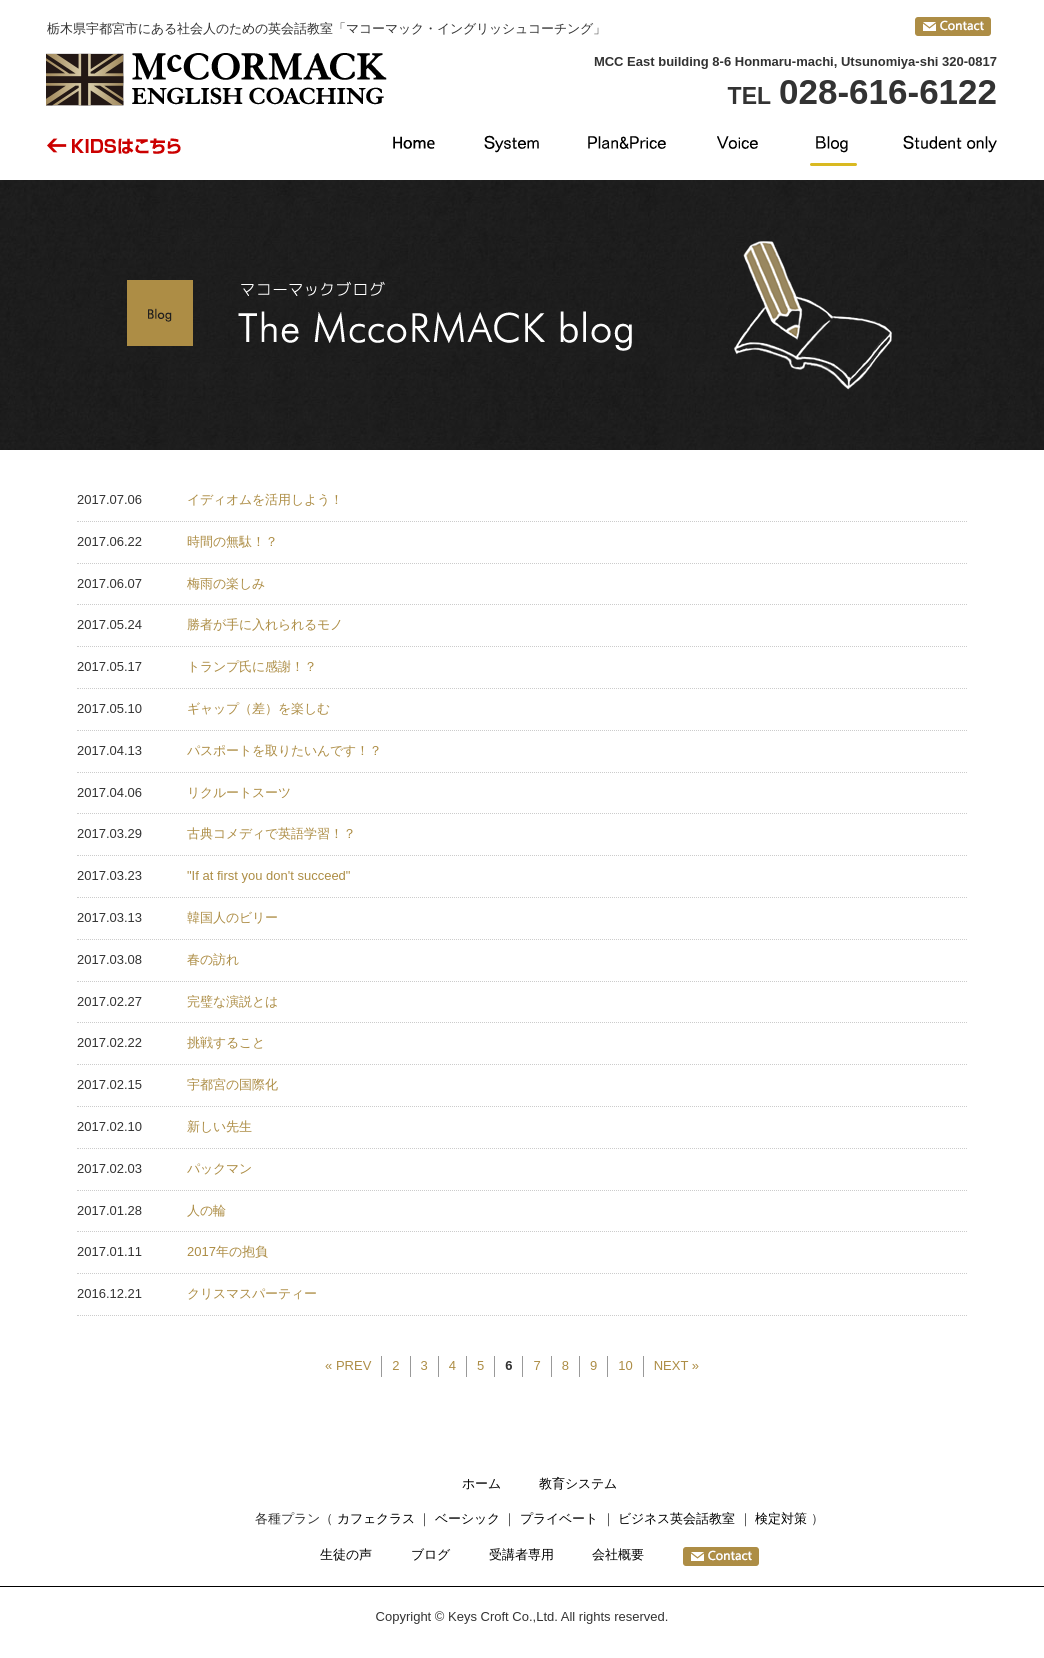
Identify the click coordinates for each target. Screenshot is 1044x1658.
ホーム (481, 1483)
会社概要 (618, 1554)
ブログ (430, 1554)
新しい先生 (219, 1126)
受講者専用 (521, 1554)
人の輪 (206, 1210)
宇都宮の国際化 (232, 1084)
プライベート (559, 1518)
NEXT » (676, 1365)
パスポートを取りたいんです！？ (284, 750)
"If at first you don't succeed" (268, 875)
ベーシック (467, 1518)
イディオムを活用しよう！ (265, 499)
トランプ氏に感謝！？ (252, 666)
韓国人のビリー (232, 917)
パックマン (219, 1168)
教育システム (578, 1483)
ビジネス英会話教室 (676, 1518)
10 (625, 1365)
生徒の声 (346, 1554)
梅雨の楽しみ (226, 583)
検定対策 (781, 1518)
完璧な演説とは (232, 1001)
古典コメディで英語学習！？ (271, 833)
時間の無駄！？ (232, 541)
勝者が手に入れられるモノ (265, 624)
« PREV (348, 1365)
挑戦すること (226, 1042)
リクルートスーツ (239, 792)
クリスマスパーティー (252, 1293)
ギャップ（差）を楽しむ (258, 708)
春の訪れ (213, 959)
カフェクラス (376, 1518)
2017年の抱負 (227, 1251)
